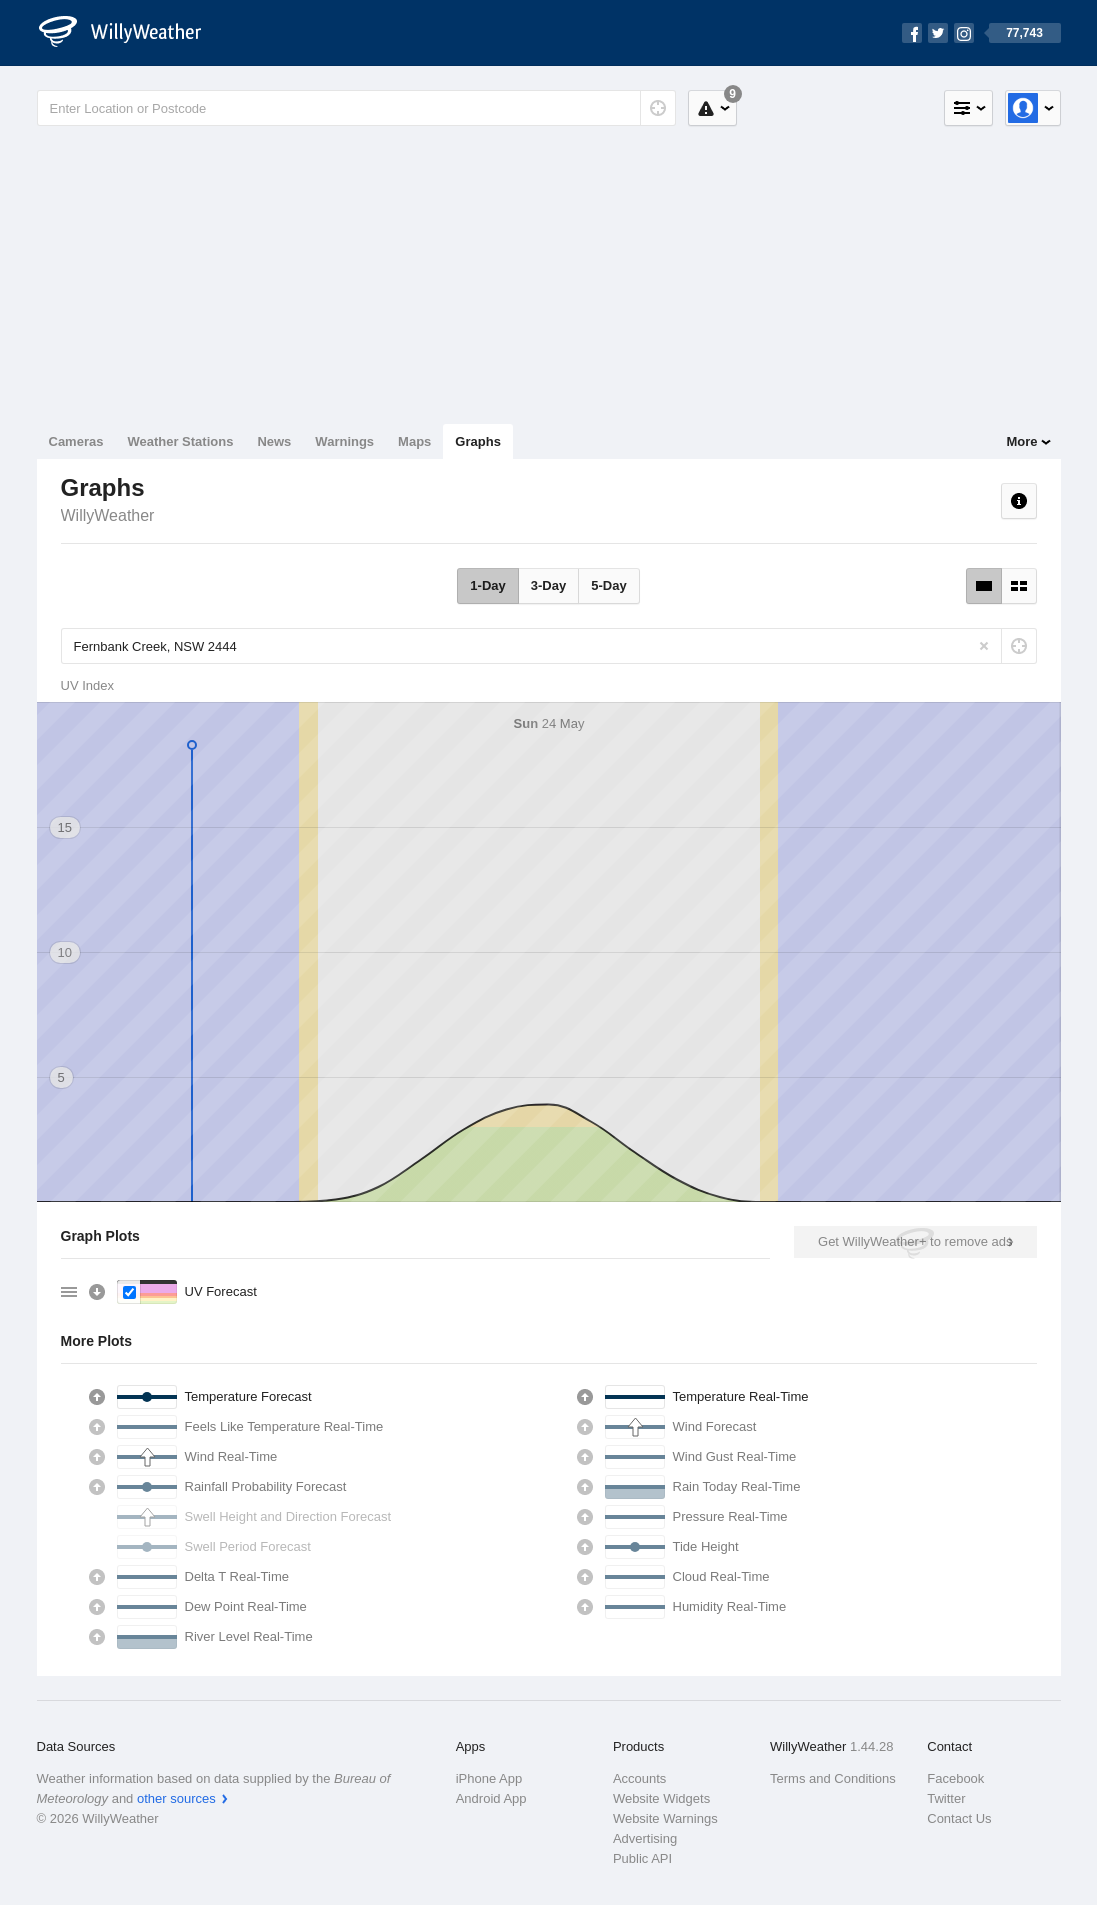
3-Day (548, 585)
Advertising (645, 1838)
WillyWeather (108, 515)
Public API (642, 1858)
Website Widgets (661, 1798)
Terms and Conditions (833, 1778)
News (274, 441)
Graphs (478, 441)
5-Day (608, 585)
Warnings (344, 441)
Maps (414, 441)
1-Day (487, 585)
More (1021, 441)
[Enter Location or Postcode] (356, 108)
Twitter (946, 1798)
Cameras (76, 441)
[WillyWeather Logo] (131, 33)
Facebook (955, 1778)
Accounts (639, 1778)
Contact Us (959, 1818)
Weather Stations (180, 441)
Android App (491, 1798)
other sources (176, 1798)
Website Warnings (665, 1818)
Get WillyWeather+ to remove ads (915, 1241)
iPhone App (489, 1778)
